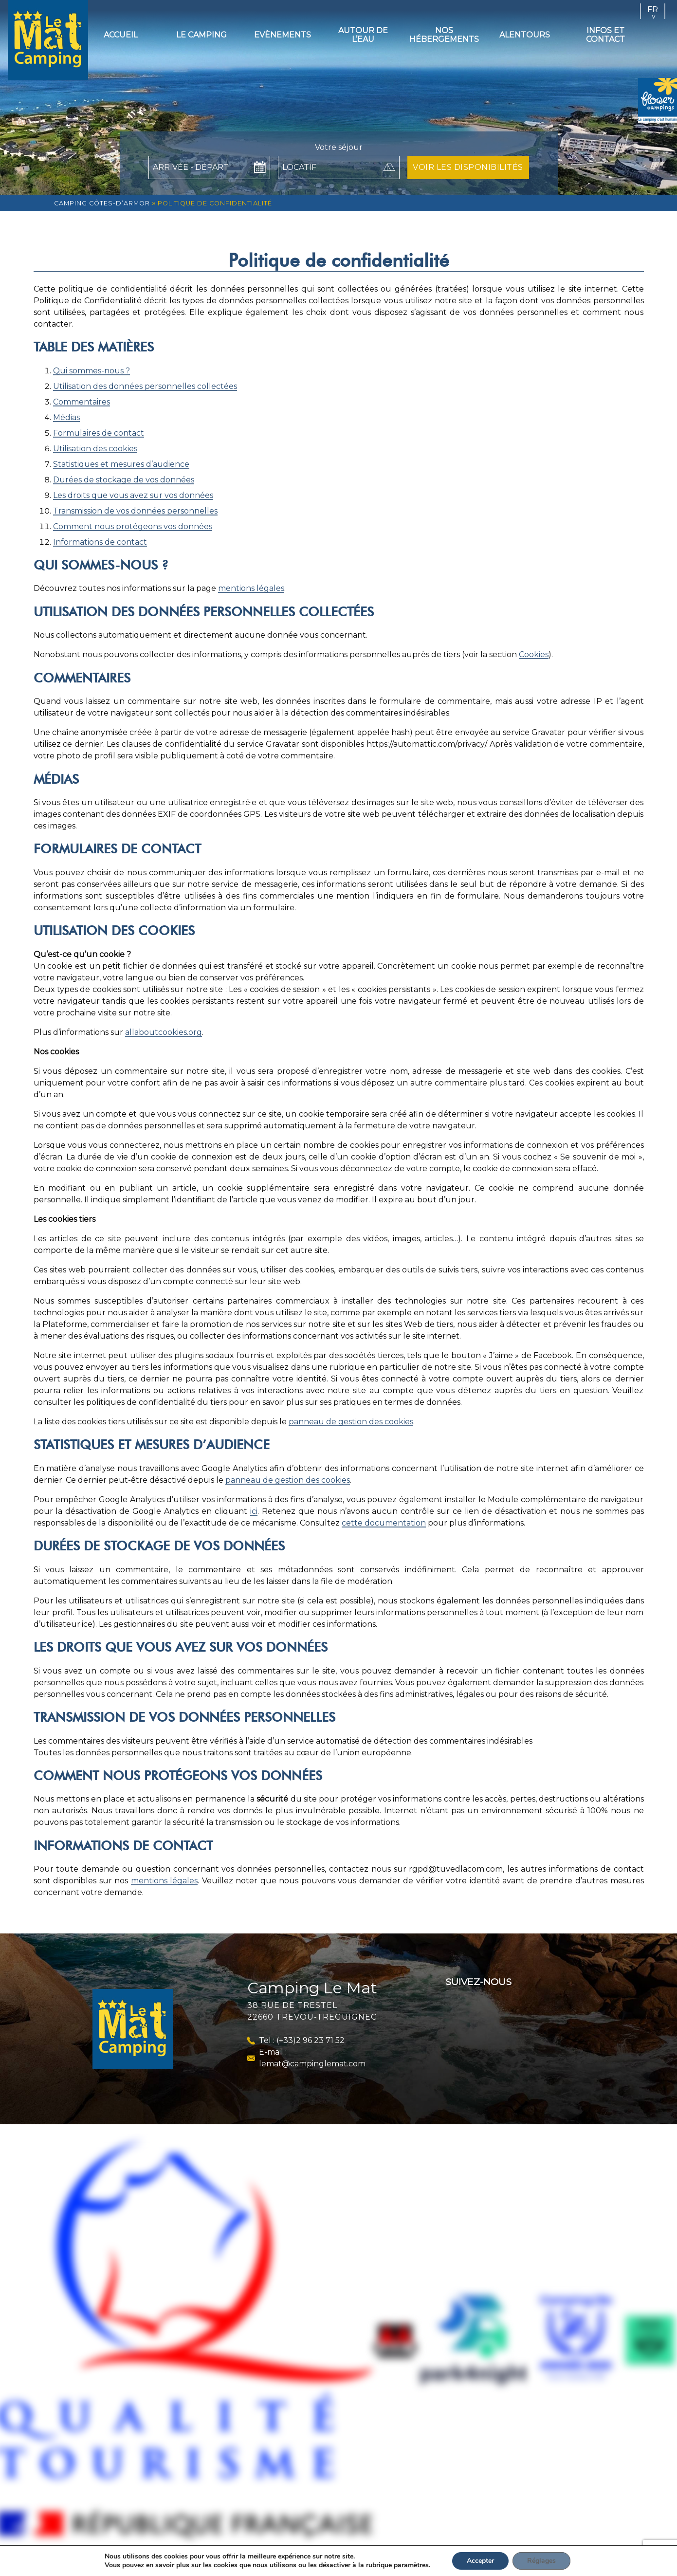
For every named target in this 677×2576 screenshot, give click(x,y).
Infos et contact (605, 35)
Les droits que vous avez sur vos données (133, 495)
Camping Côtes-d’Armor (102, 203)
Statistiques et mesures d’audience (121, 464)
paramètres (416, 2565)
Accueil (121, 34)
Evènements (282, 34)
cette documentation (384, 1522)
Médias (66, 417)
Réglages (551, 2561)
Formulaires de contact (98, 433)
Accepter (488, 2561)
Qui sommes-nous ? (91, 370)
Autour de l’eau (363, 35)
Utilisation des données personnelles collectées (145, 386)
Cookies (534, 654)
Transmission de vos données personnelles (135, 510)
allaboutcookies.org (163, 1032)
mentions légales (251, 588)
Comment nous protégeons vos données (132, 526)
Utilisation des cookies (95, 448)
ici (253, 1511)
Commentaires (81, 401)
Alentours (524, 34)
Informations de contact (100, 542)
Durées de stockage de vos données (123, 479)
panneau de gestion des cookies (351, 1421)
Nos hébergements (444, 35)
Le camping (201, 34)
